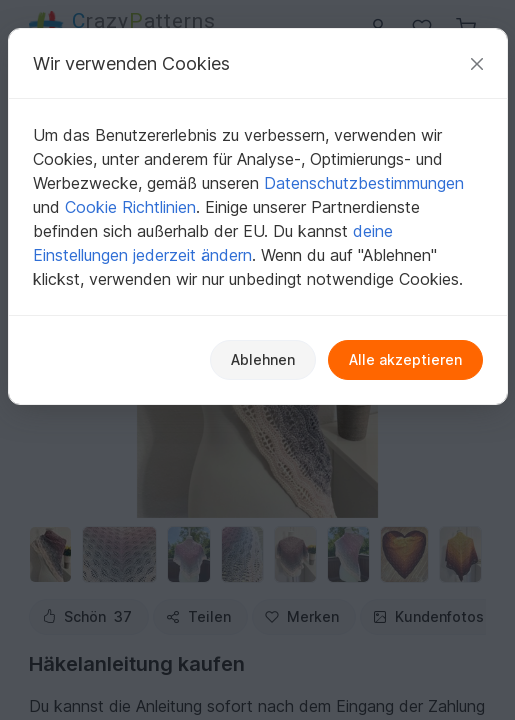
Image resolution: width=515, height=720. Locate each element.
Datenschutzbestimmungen (364, 183)
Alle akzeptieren (405, 359)
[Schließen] (477, 63)
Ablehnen (263, 359)
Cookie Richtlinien (130, 207)
